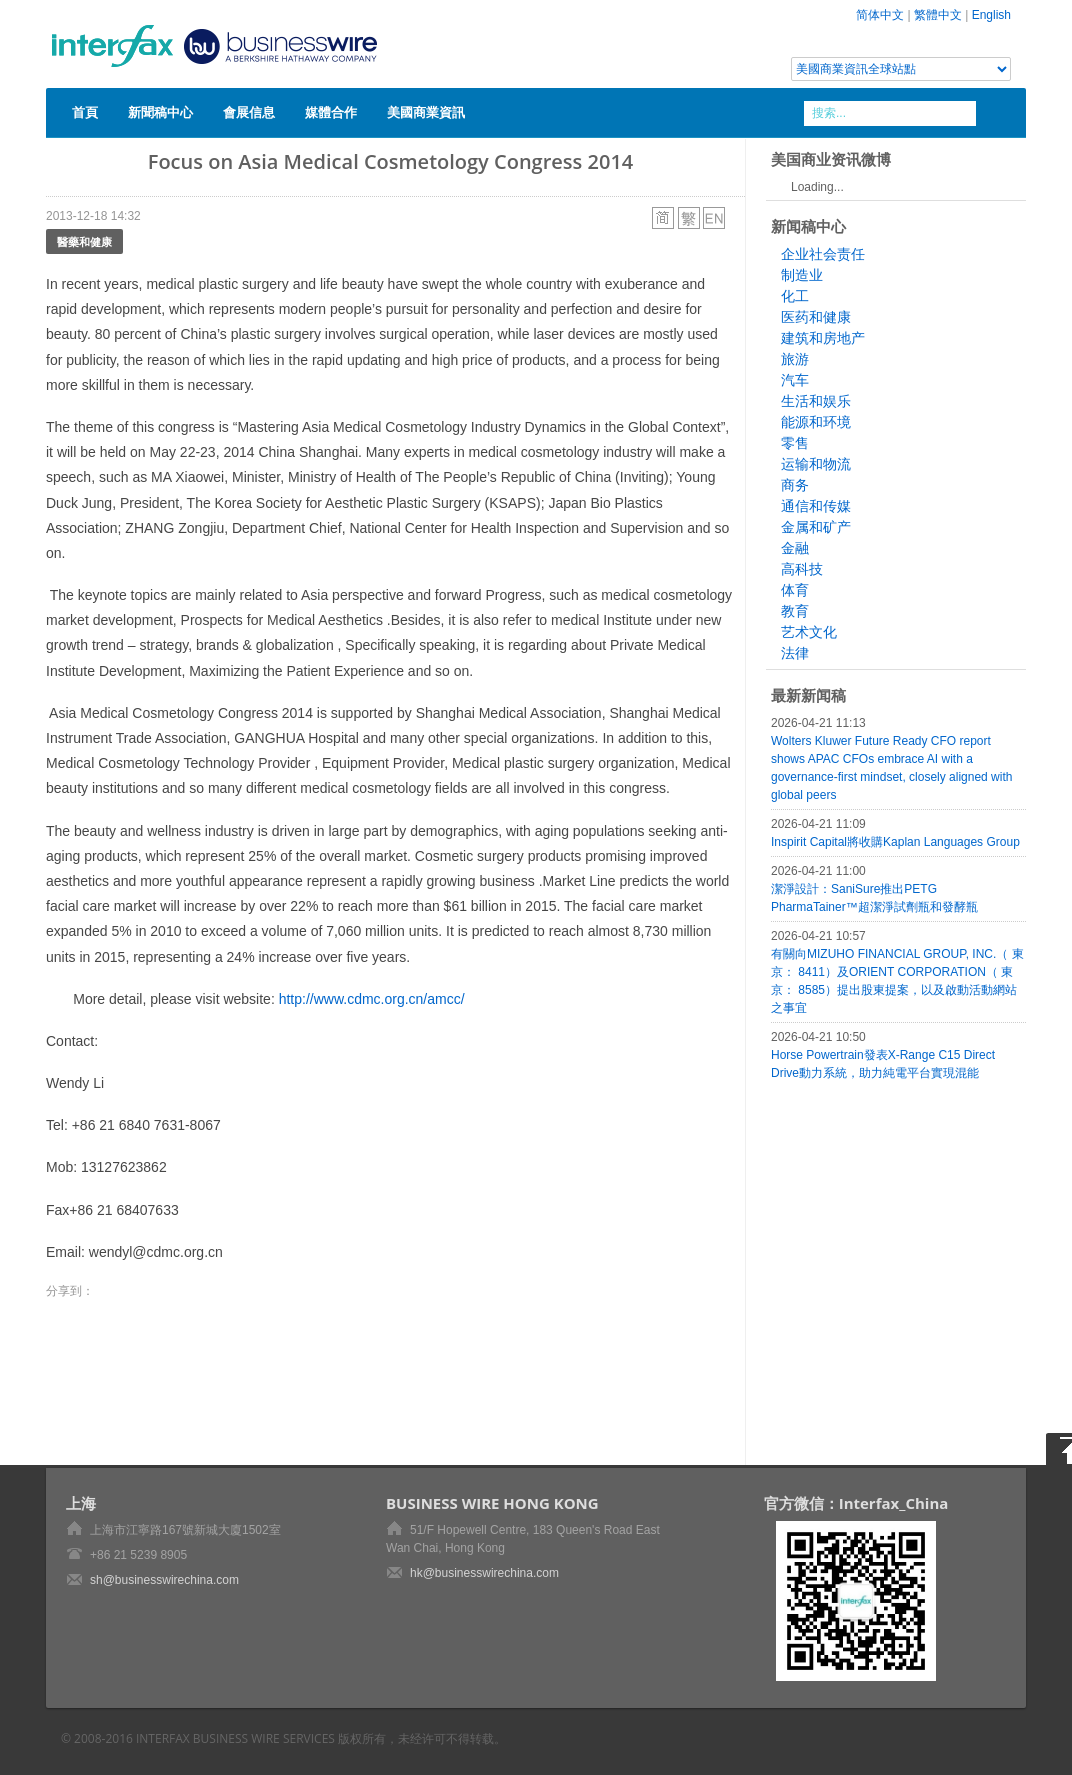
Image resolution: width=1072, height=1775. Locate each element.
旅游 (795, 359)
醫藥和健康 (84, 241)
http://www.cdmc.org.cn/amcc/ (372, 999)
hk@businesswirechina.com (484, 1573)
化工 (795, 296)
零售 (795, 443)
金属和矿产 (816, 527)
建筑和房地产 (823, 338)
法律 (795, 653)
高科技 (802, 569)
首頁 (85, 112)
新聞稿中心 (160, 112)
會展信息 (249, 112)
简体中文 (880, 15)
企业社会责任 (823, 254)
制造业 (802, 275)
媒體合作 (331, 112)
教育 (795, 611)
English (991, 15)
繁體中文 (938, 15)
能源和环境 (816, 422)
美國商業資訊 (426, 112)
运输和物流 (816, 464)
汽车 (795, 380)
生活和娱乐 (816, 401)
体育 (795, 590)
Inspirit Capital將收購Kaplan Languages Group (895, 842)
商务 (795, 485)
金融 (795, 548)
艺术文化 (809, 632)
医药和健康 (816, 317)
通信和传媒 (816, 506)
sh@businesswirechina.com (164, 1580)
